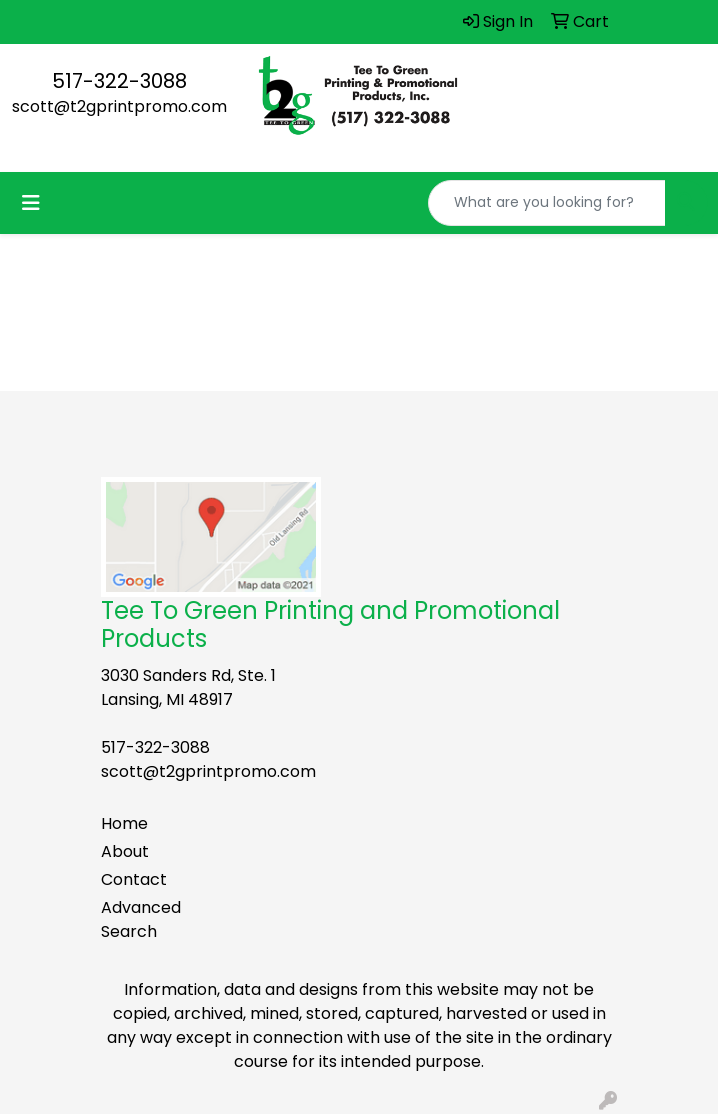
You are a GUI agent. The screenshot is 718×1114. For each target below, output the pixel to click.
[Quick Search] (547, 203)
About (125, 851)
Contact (134, 879)
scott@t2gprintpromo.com (119, 106)
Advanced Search (141, 919)
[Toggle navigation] (31, 203)
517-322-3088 (119, 81)
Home (124, 823)
